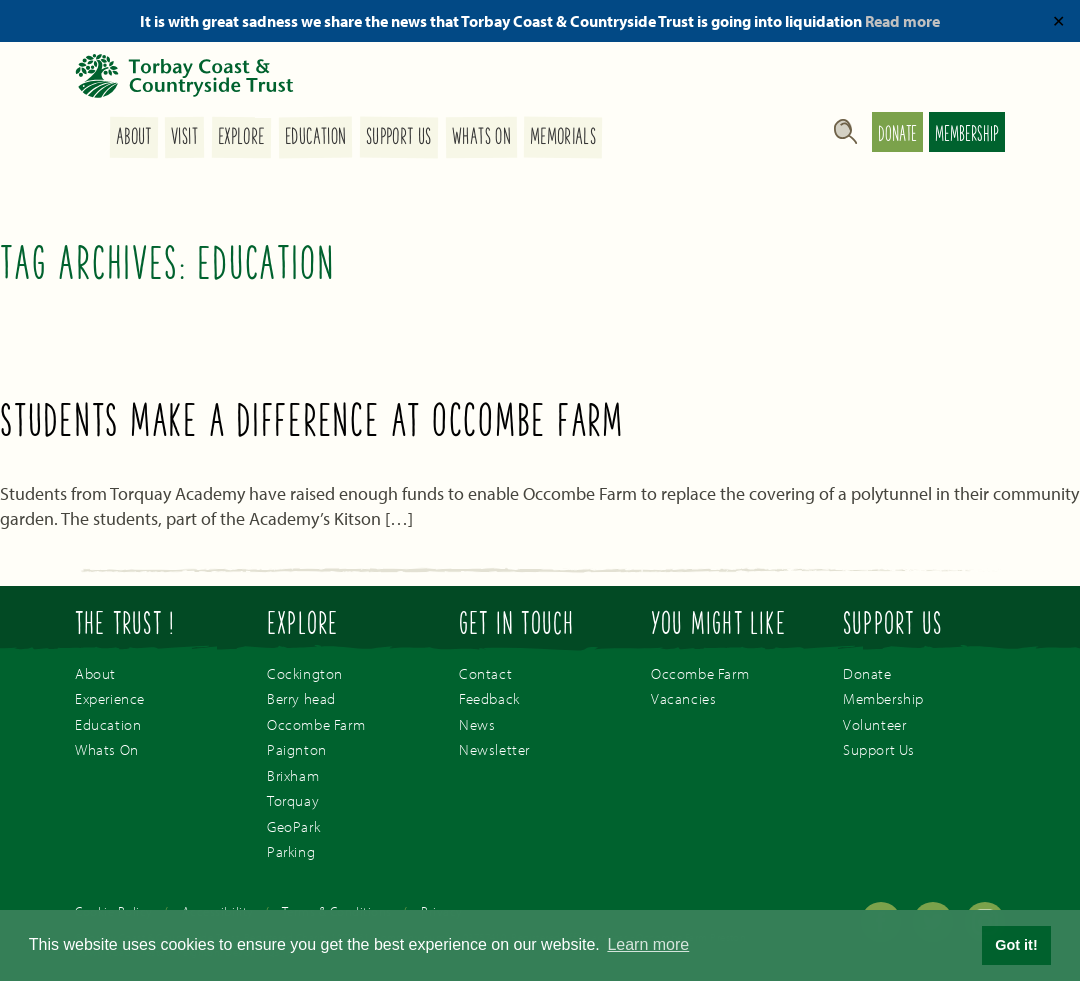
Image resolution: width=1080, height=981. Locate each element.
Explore (241, 138)
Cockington (305, 673)
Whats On (480, 137)
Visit (184, 138)
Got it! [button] (1016, 945)
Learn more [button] (648, 944)
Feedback (489, 698)
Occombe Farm (316, 724)
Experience (110, 698)
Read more (902, 21)
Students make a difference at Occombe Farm (312, 424)
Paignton (297, 749)
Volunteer (874, 724)
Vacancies (683, 698)
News (477, 724)
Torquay (293, 800)
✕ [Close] (1058, 21)
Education (315, 137)
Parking (291, 851)
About (133, 138)
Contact (485, 673)
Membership (967, 136)
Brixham (293, 775)
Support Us (399, 137)
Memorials (563, 137)
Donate (897, 136)
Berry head (301, 698)
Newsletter (494, 749)
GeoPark (293, 826)
